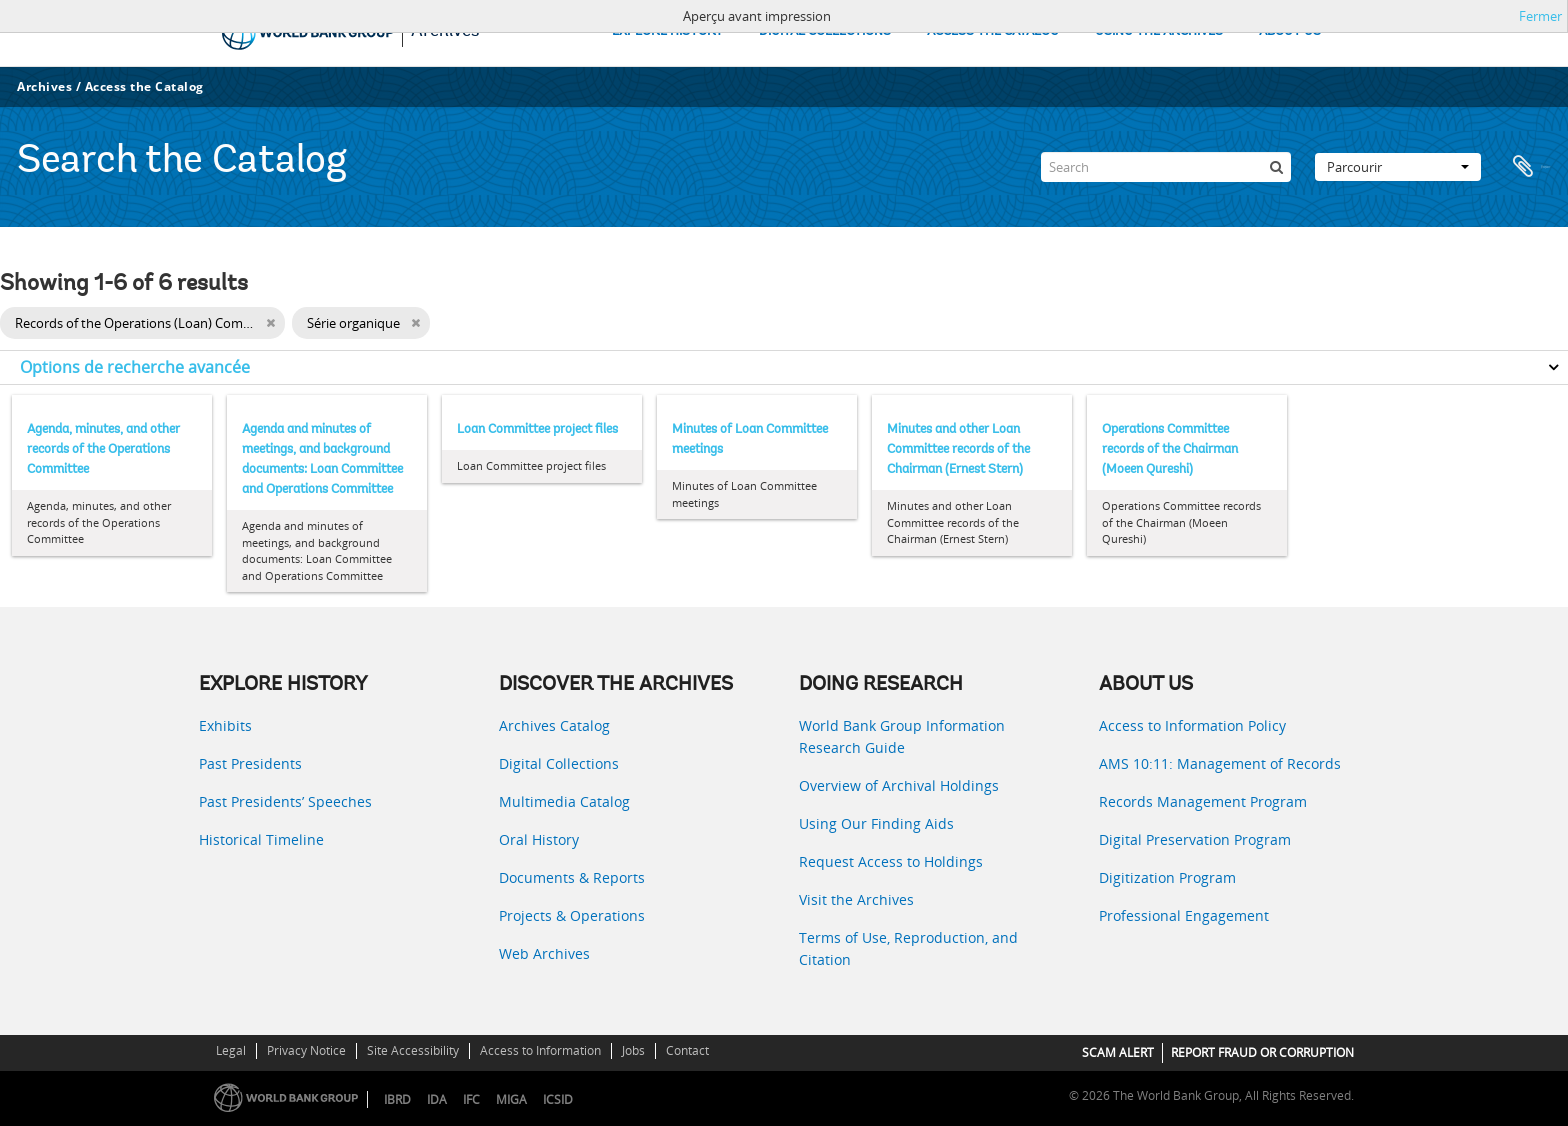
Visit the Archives (856, 899)
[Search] (1166, 167)
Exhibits (225, 725)
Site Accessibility (413, 1050)
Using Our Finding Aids (876, 823)
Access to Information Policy (1192, 725)
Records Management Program (1203, 801)
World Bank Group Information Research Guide (902, 736)
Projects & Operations (572, 915)
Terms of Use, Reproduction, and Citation (908, 948)
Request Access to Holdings (891, 861)
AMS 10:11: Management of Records (1220, 763)
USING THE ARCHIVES (1159, 31)
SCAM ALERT (1118, 1052)
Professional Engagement (1184, 915)
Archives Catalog (554, 725)
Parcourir (1398, 167)
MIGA (511, 1099)
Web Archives (544, 953)
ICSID (558, 1099)
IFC (471, 1099)
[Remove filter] (270, 323)
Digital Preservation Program (1195, 839)
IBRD (397, 1099)
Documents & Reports (572, 877)
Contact (687, 1050)
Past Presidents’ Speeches (285, 801)
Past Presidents (250, 763)
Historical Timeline (261, 839)
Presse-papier (1530, 167)
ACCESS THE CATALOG (993, 31)
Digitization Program (1167, 877)
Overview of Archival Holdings (899, 785)
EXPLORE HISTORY (667, 31)
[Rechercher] (1276, 167)
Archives (44, 86)
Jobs (633, 1050)
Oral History (539, 839)
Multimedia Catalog (564, 801)
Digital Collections (559, 763)
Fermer (1540, 16)
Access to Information (540, 1050)
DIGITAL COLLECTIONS (825, 31)
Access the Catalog (144, 86)
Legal (231, 1050)
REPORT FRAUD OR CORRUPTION (1262, 1052)
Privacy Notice (306, 1050)
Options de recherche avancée (135, 367)
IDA (437, 1099)
